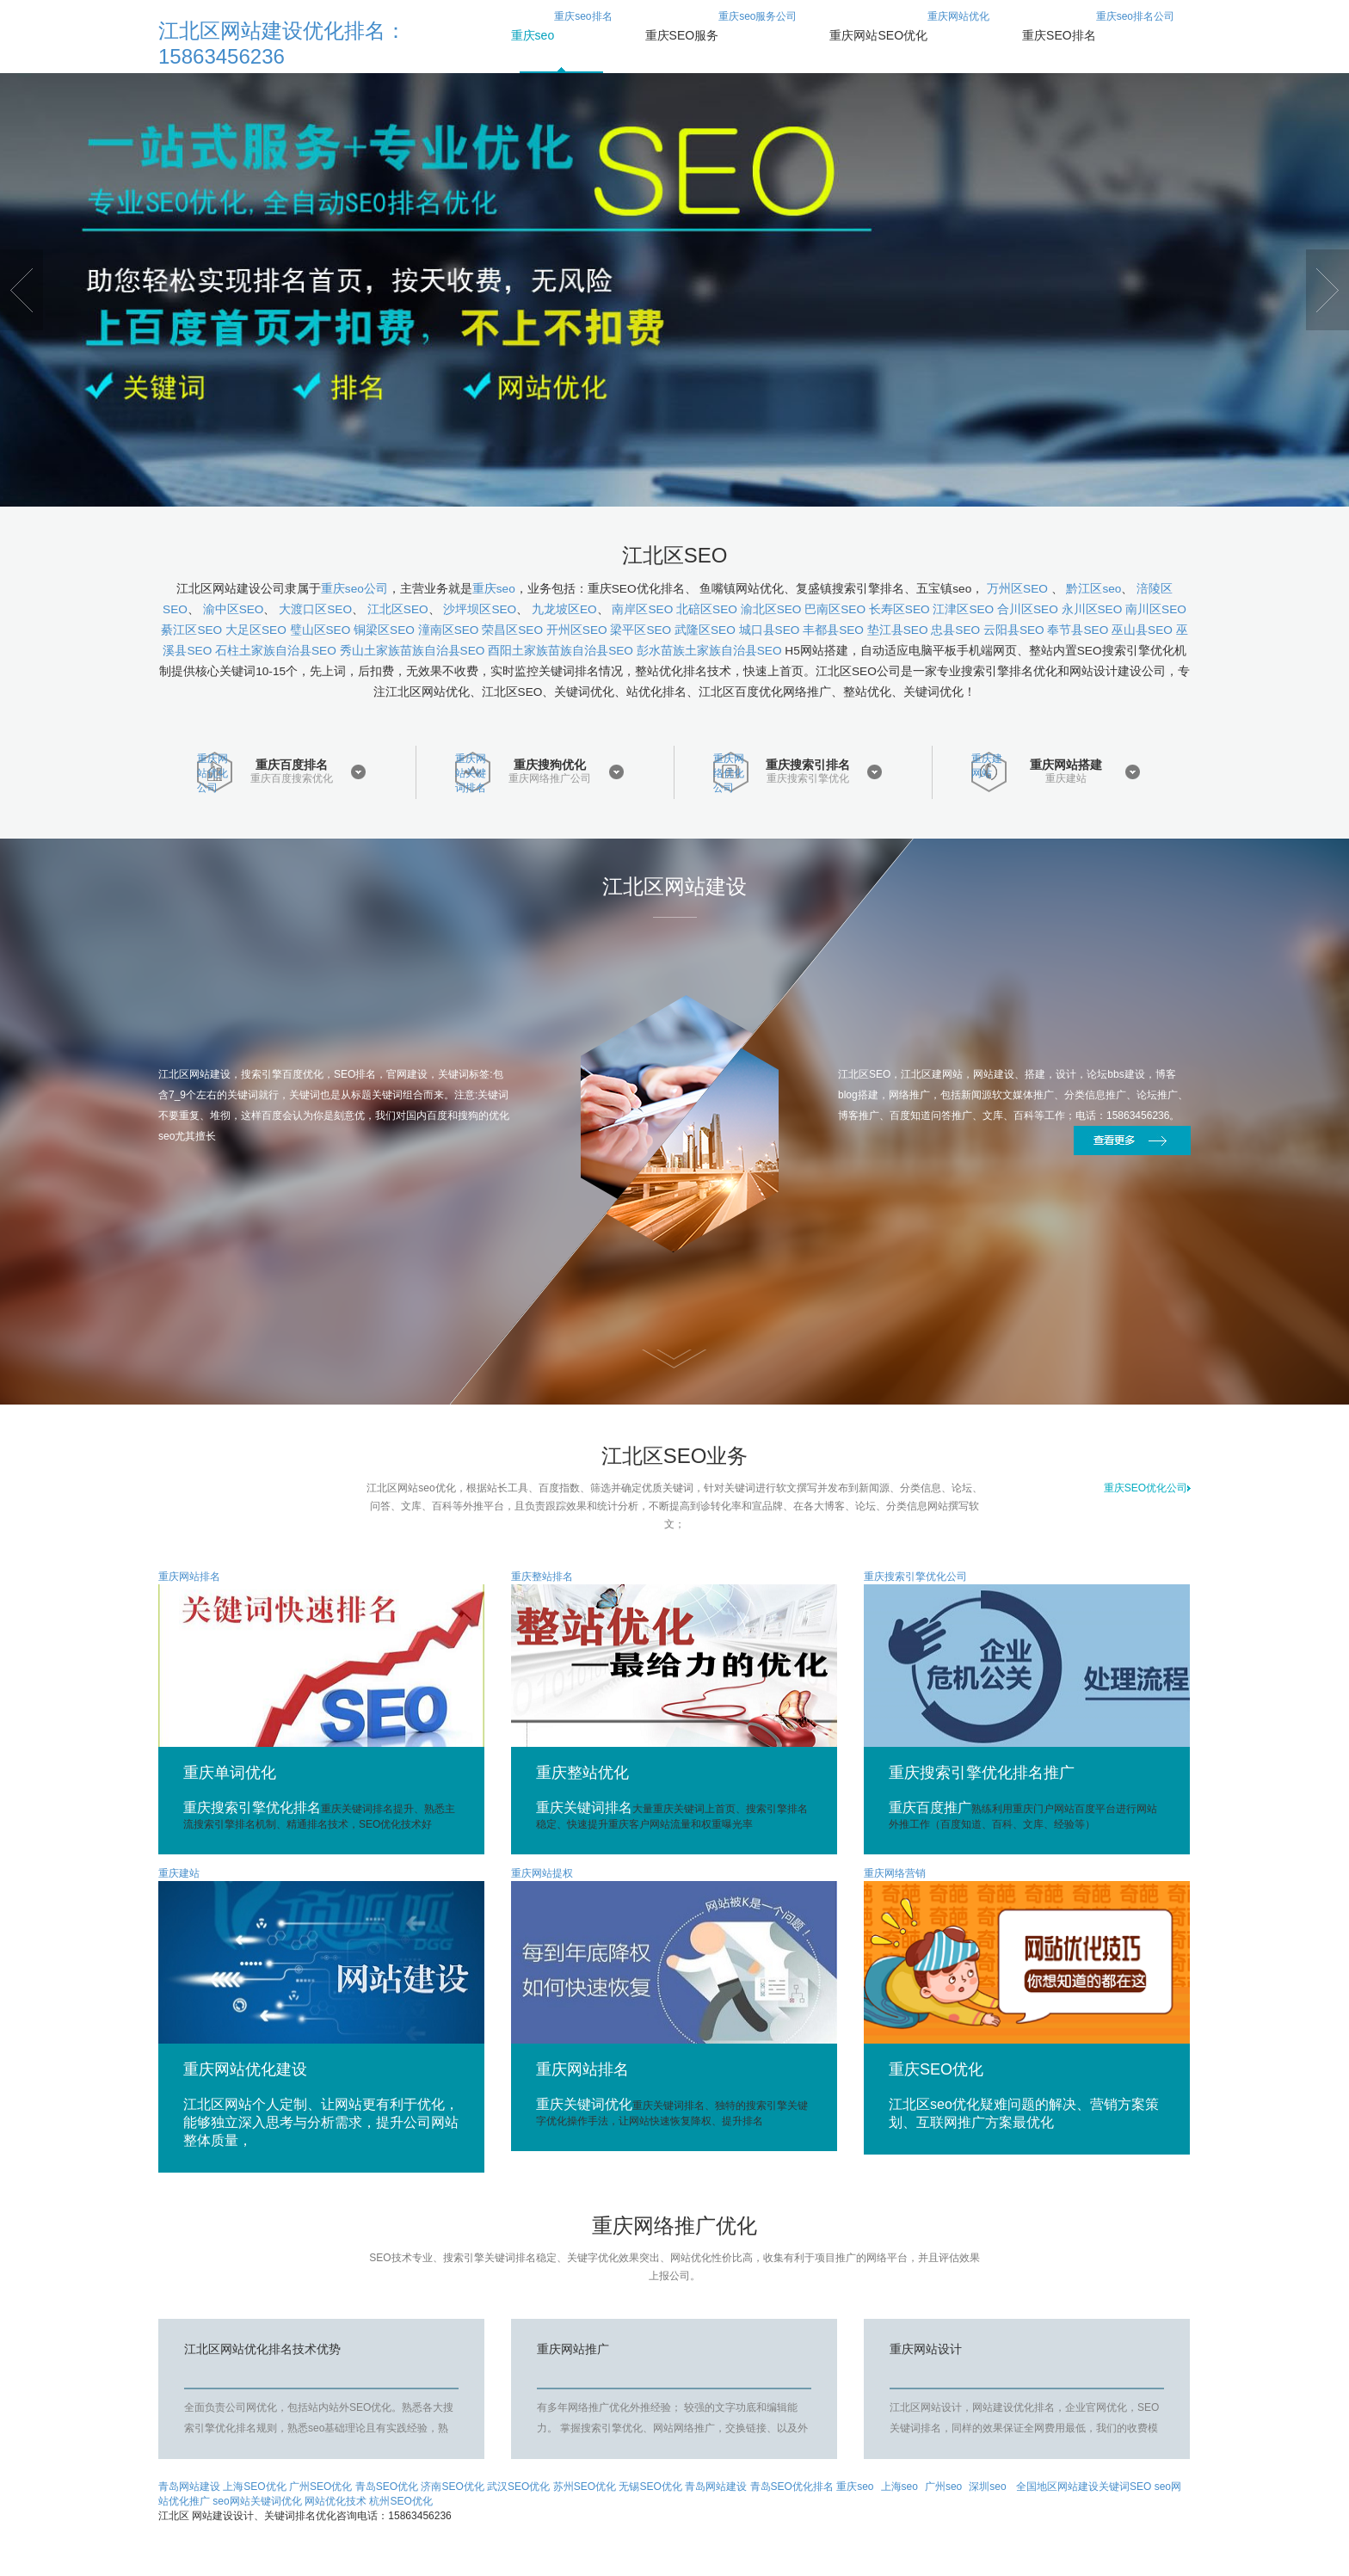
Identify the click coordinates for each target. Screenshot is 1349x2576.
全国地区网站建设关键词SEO (1085, 2487)
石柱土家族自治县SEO (275, 650)
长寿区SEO (899, 609)
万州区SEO (1019, 588)
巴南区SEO (834, 609)
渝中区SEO (233, 609)
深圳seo (987, 2487)
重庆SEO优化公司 (1147, 1488)
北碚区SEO (706, 609)
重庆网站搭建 (1066, 765)
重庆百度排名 (292, 765)
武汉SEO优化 (518, 2487)
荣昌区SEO (512, 630)
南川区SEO (1155, 609)
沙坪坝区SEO (479, 609)
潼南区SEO (448, 630)
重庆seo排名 (562, 35)
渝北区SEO (771, 609)
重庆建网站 (986, 766)
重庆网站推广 (573, 2349)
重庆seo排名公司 (1098, 35)
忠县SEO (955, 630)
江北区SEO (397, 609)
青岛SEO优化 (386, 2487)
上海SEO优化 (254, 2487)
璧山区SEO (320, 630)
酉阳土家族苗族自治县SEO (560, 650)
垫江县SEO (897, 630)
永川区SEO (1092, 609)
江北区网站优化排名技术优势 (262, 2349)
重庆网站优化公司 (212, 772)
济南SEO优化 (452, 2487)
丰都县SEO (833, 630)
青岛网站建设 (189, 2487)
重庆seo (493, 588)
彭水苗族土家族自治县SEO (709, 650)
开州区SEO (576, 630)
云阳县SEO (1013, 630)
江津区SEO (963, 609)
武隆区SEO (705, 630)
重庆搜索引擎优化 (808, 778)
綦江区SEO (191, 630)
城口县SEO (769, 630)
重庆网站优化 (909, 35)
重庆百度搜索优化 (291, 778)
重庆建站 (1066, 778)
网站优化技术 (336, 2501)
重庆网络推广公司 (549, 778)
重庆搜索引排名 (808, 765)
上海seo (899, 2487)
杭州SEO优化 (400, 2501)
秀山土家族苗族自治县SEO (412, 650)
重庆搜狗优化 (550, 765)
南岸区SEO (642, 609)
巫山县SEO (1142, 630)
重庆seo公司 (354, 588)
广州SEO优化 (320, 2487)
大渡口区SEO (315, 609)
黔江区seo (1093, 588)
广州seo (943, 2487)
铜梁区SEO (384, 630)
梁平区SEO (640, 630)
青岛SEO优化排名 (792, 2487)
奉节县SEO (1077, 630)
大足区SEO (255, 630)
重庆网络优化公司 (728, 772)
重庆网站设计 (926, 2349)
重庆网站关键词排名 (470, 772)
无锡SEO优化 (650, 2487)
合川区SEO (1027, 609)
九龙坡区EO (564, 609)
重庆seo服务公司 (721, 35)
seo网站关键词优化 (257, 2501)
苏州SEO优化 (584, 2487)
